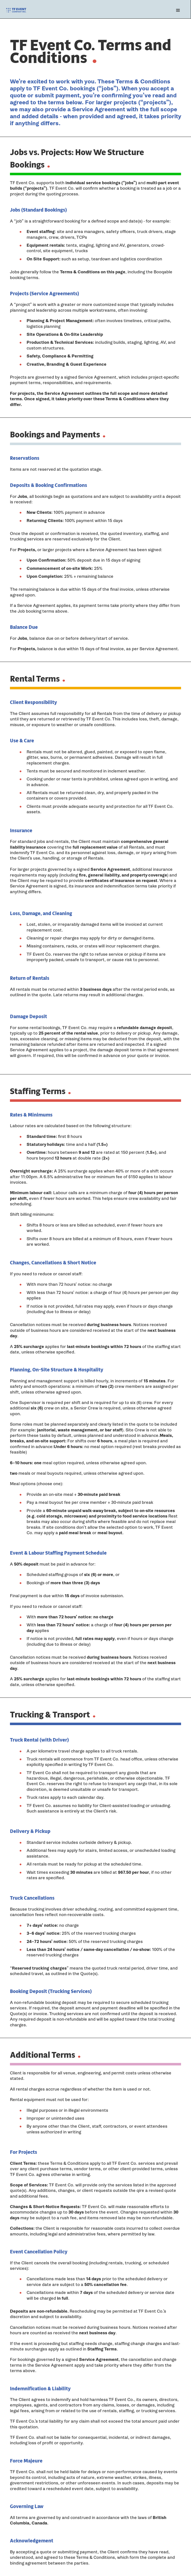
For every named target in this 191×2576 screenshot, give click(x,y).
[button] (178, 10)
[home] (16, 9)
